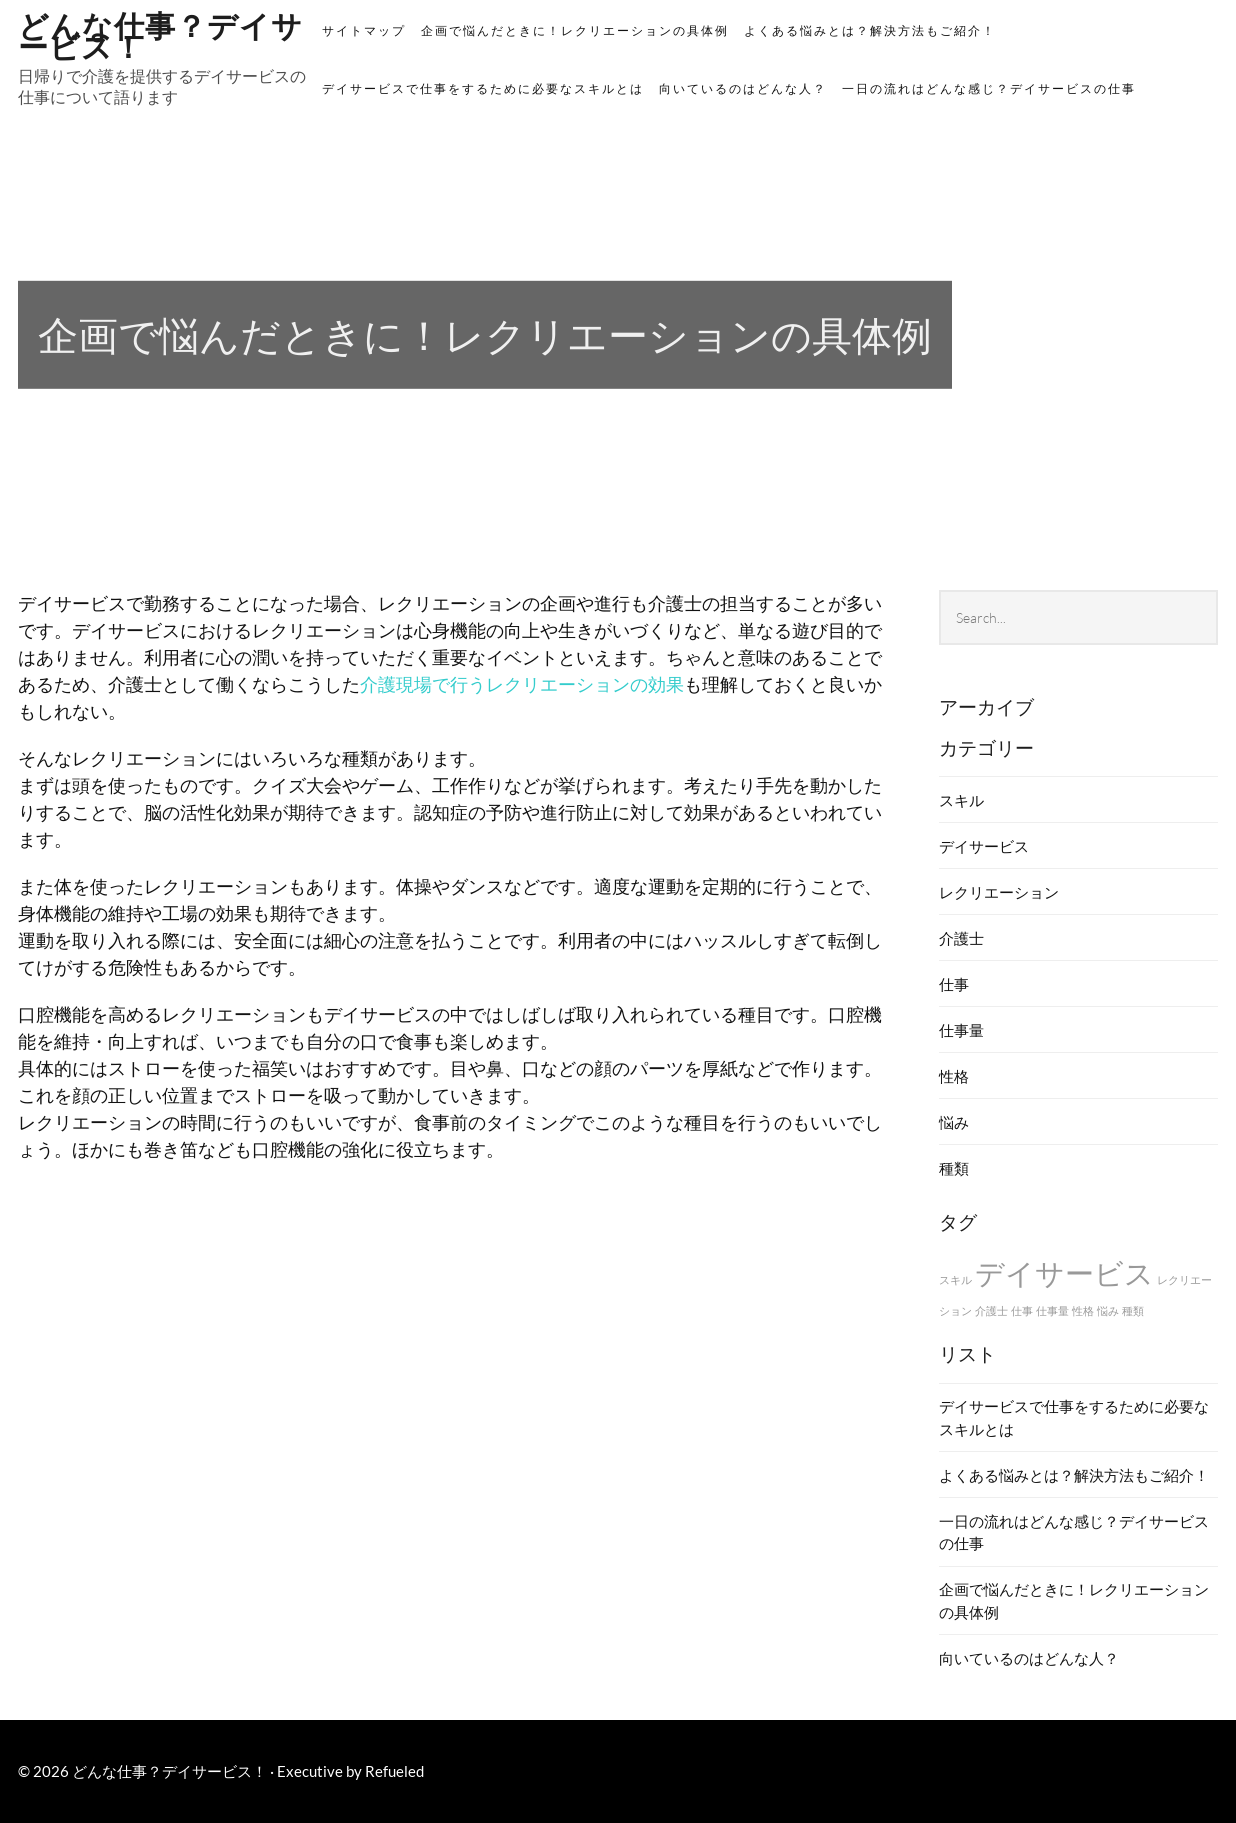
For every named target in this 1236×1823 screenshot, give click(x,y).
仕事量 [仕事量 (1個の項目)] (1052, 1310)
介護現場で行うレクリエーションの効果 (522, 684)
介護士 (961, 938)
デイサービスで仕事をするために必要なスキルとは (483, 88)
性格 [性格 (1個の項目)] (1083, 1310)
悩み (954, 1122)
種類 (954, 1168)
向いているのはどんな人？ (743, 88)
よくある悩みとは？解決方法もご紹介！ (870, 30)
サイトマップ (364, 30)
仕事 (954, 984)
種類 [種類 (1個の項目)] (1133, 1310)
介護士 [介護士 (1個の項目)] (991, 1310)
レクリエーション (999, 892)
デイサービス (984, 846)
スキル (961, 800)
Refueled (394, 1771)
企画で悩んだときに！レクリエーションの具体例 (575, 30)
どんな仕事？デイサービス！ (160, 34)
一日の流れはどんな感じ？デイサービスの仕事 (989, 88)
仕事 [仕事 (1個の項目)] (1022, 1310)
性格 (954, 1076)
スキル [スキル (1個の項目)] (955, 1279)
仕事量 (961, 1030)
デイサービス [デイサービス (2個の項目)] (1064, 1272)
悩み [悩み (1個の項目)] (1108, 1310)
